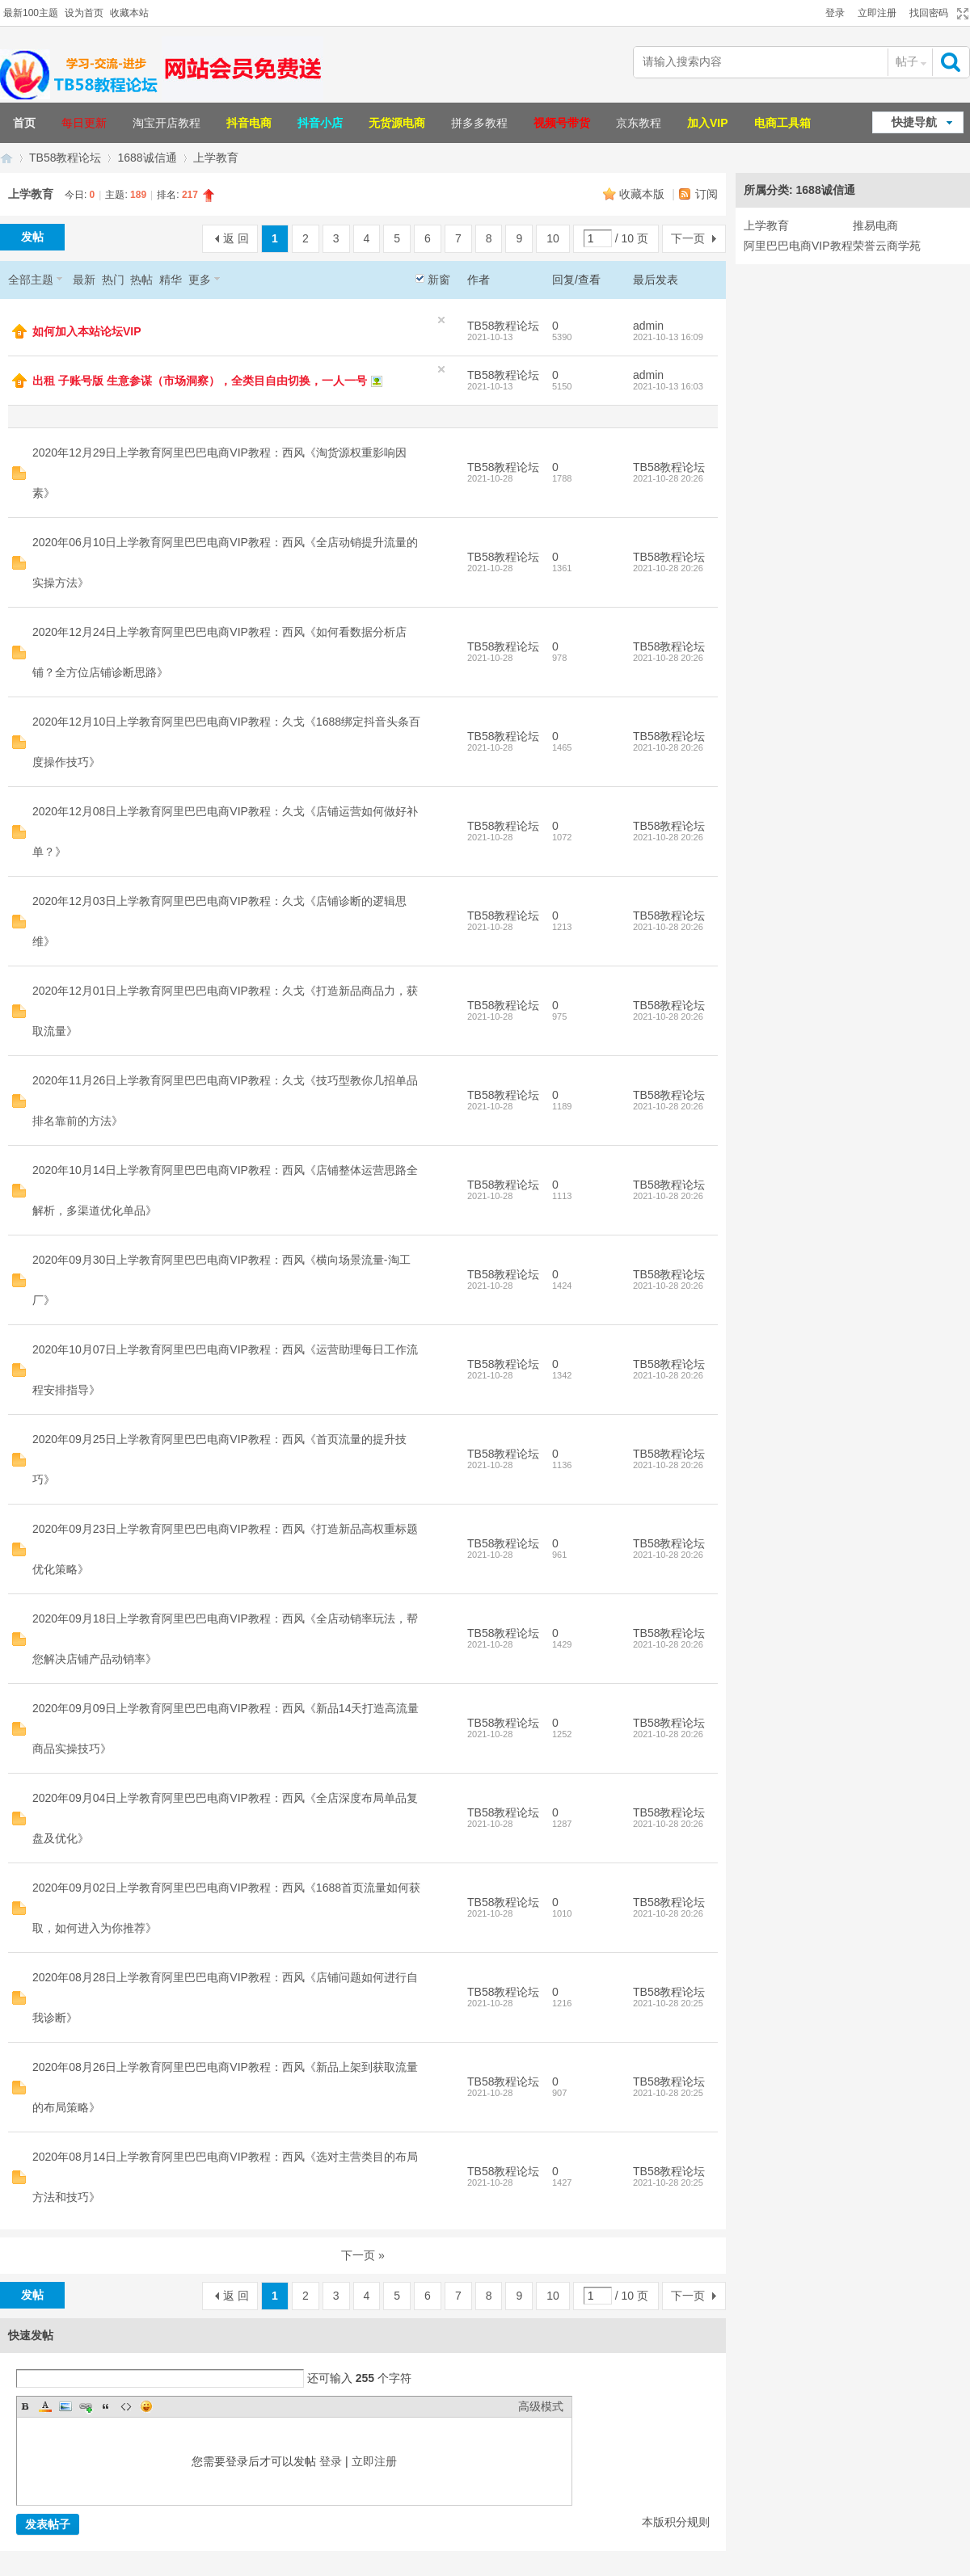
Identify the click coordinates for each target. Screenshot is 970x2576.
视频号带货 (562, 122)
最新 (84, 279)
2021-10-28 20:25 (668, 2003)
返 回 (236, 238)
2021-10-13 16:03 (668, 386)
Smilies (146, 2406)
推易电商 (875, 225)
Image (65, 2406)
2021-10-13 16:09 (668, 337)
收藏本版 (643, 193)
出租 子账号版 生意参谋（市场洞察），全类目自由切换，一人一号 (199, 380)
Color (45, 2406)
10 (552, 238)
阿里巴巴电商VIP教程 (798, 245)
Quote (106, 2406)
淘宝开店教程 (166, 122)
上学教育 (215, 157)
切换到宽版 (960, 13)
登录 (835, 13)
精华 (170, 279)
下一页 (688, 238)
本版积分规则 (676, 2521)
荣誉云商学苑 (887, 245)
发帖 (32, 236)
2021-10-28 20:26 (668, 478)
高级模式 (540, 2406)
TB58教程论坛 (65, 157)
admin (648, 325)
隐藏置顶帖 (441, 320)
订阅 (706, 193)
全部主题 (30, 279)
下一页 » (363, 2255)
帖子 (907, 61)
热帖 (141, 279)
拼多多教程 (479, 122)
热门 (113, 279)
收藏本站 (129, 13)
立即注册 (877, 13)
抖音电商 (249, 122)
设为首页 (84, 13)
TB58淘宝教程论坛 (6, 158)
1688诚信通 (146, 157)
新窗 (439, 279)
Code (126, 2406)
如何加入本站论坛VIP (86, 331)
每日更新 (84, 122)
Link (86, 2406)
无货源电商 (397, 122)
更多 (199, 279)
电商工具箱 (782, 122)
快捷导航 (914, 122)
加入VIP (707, 122)
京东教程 (638, 122)
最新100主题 (30, 13)
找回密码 (928, 13)
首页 (24, 122)
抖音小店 (320, 122)
